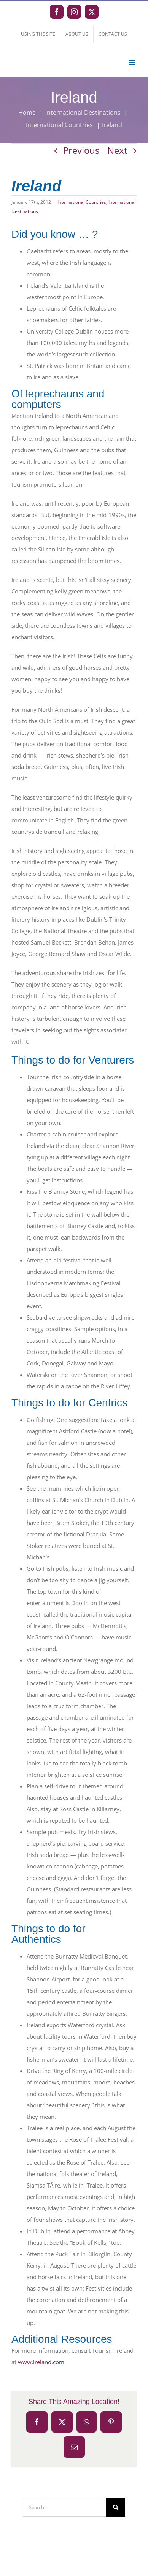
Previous (81, 150)
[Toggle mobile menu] (133, 62)
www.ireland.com (41, 2362)
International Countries (81, 202)
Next (117, 150)
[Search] (115, 2507)
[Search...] (64, 2507)
